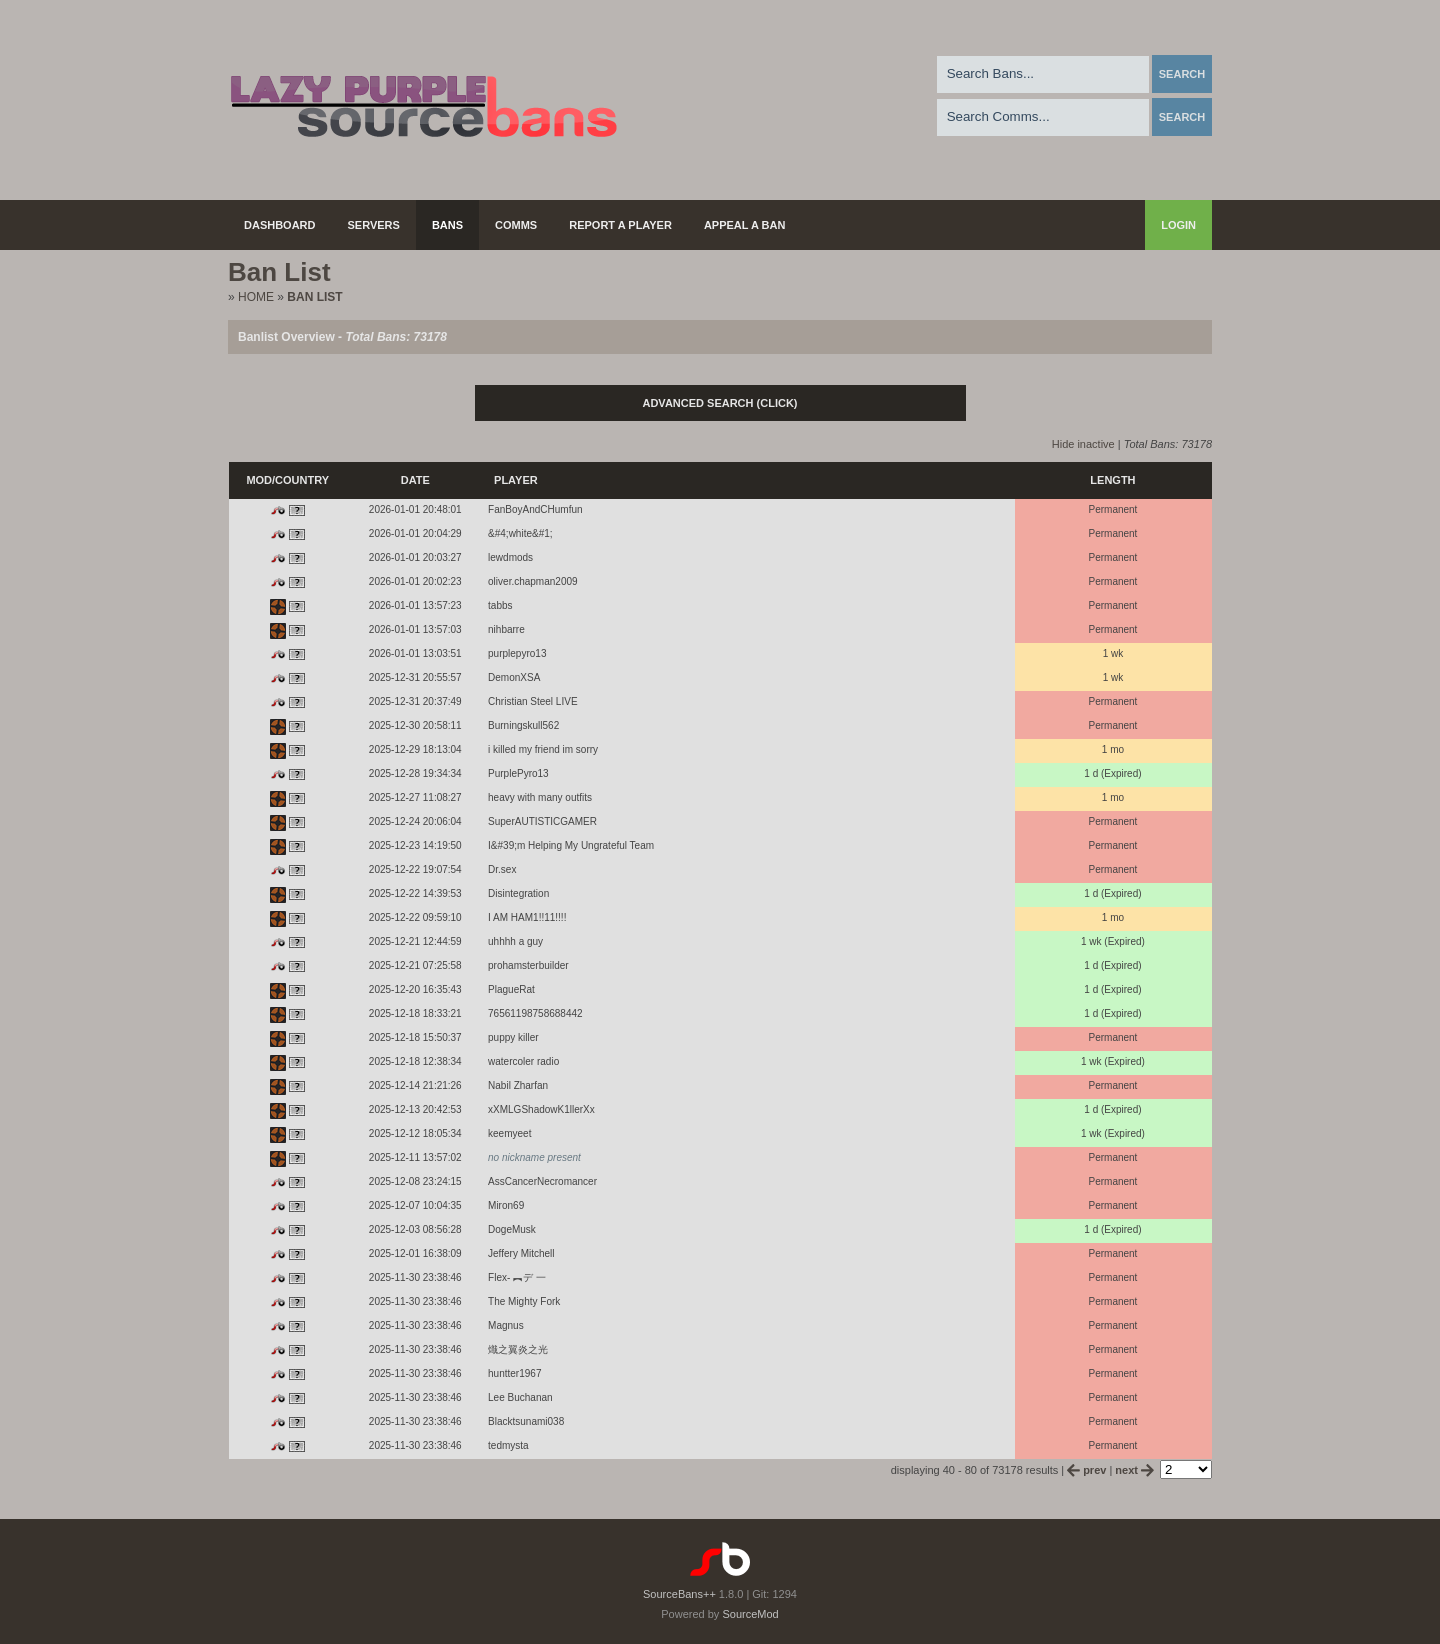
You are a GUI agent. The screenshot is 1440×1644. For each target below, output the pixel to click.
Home (256, 297)
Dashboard (280, 225)
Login (1178, 225)
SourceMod (750, 1614)
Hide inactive (1083, 444)
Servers (374, 225)
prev (1088, 1470)
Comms (516, 225)
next (1136, 1470)
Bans (447, 225)
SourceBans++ (679, 1594)
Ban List (314, 297)
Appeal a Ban (745, 225)
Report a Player (620, 225)
